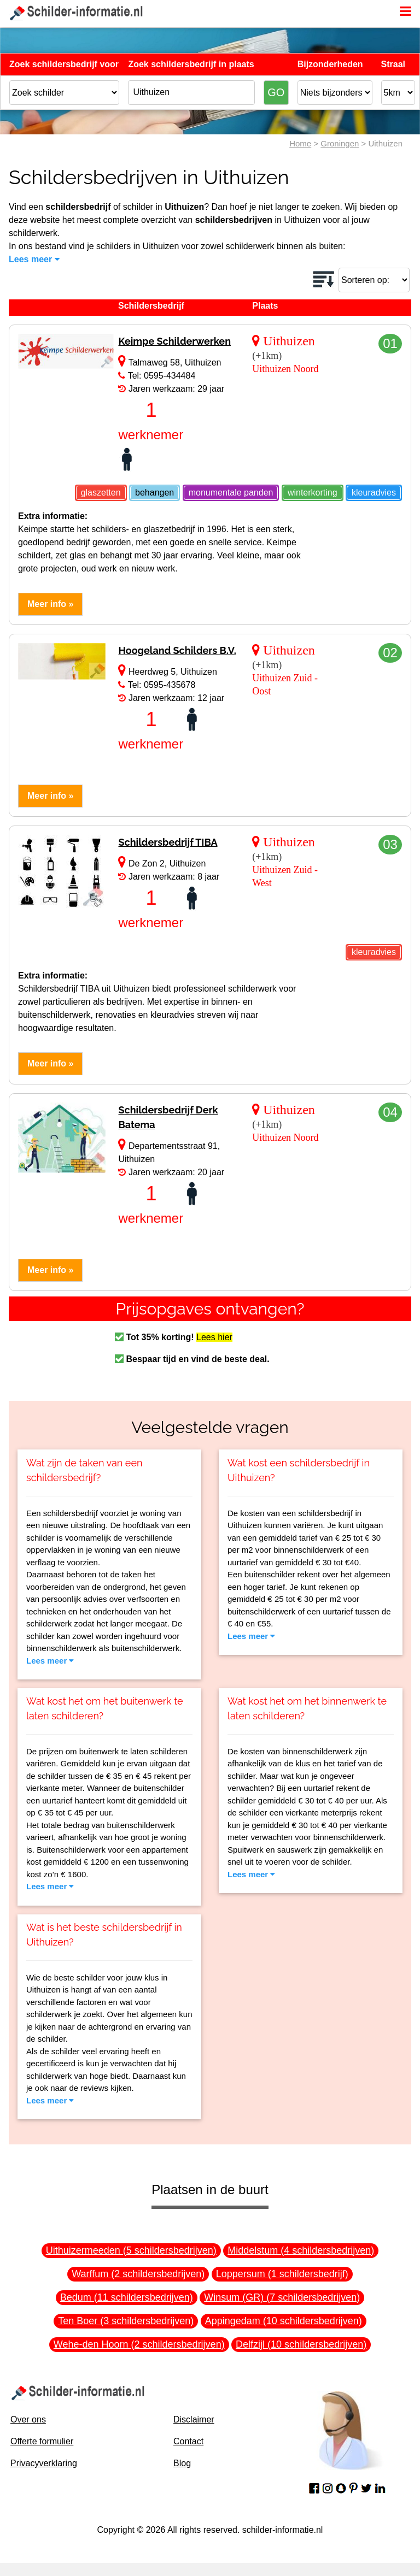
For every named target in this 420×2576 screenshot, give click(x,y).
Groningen (339, 143)
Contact (188, 2441)
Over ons (28, 2419)
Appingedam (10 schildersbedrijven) (283, 2320)
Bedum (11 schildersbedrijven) (126, 2297)
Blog (182, 2463)
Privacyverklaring (43, 2463)
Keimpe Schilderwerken (174, 341)
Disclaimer (193, 2419)
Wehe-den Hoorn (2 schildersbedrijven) (139, 2344)
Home (300, 143)
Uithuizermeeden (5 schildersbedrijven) (131, 2250)
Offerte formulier (41, 2441)
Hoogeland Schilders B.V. (177, 650)
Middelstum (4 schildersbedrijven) (301, 2250)
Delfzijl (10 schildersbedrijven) (301, 2344)
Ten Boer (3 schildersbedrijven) (126, 2320)
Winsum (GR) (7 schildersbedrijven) (282, 2297)
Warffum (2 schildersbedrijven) (138, 2273)
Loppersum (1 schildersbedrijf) (282, 2273)
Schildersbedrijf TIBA (167, 842)
